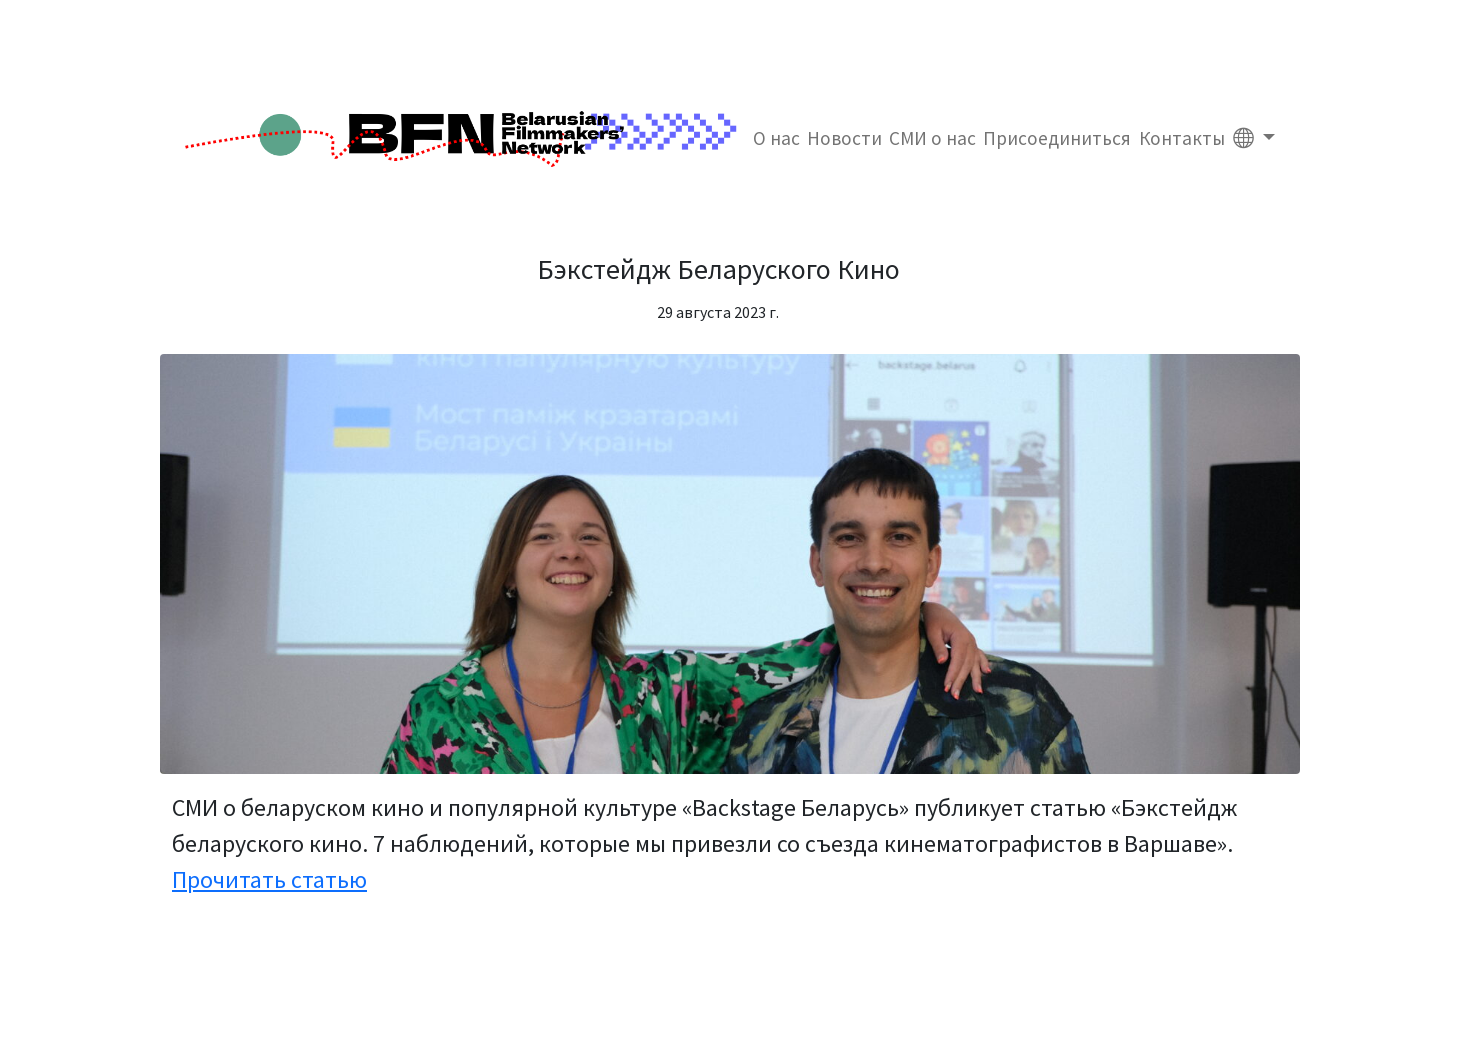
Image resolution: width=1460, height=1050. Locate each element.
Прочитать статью (269, 879)
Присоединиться (1057, 138)
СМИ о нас (932, 138)
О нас (776, 138)
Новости (844, 138)
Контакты (1182, 138)
